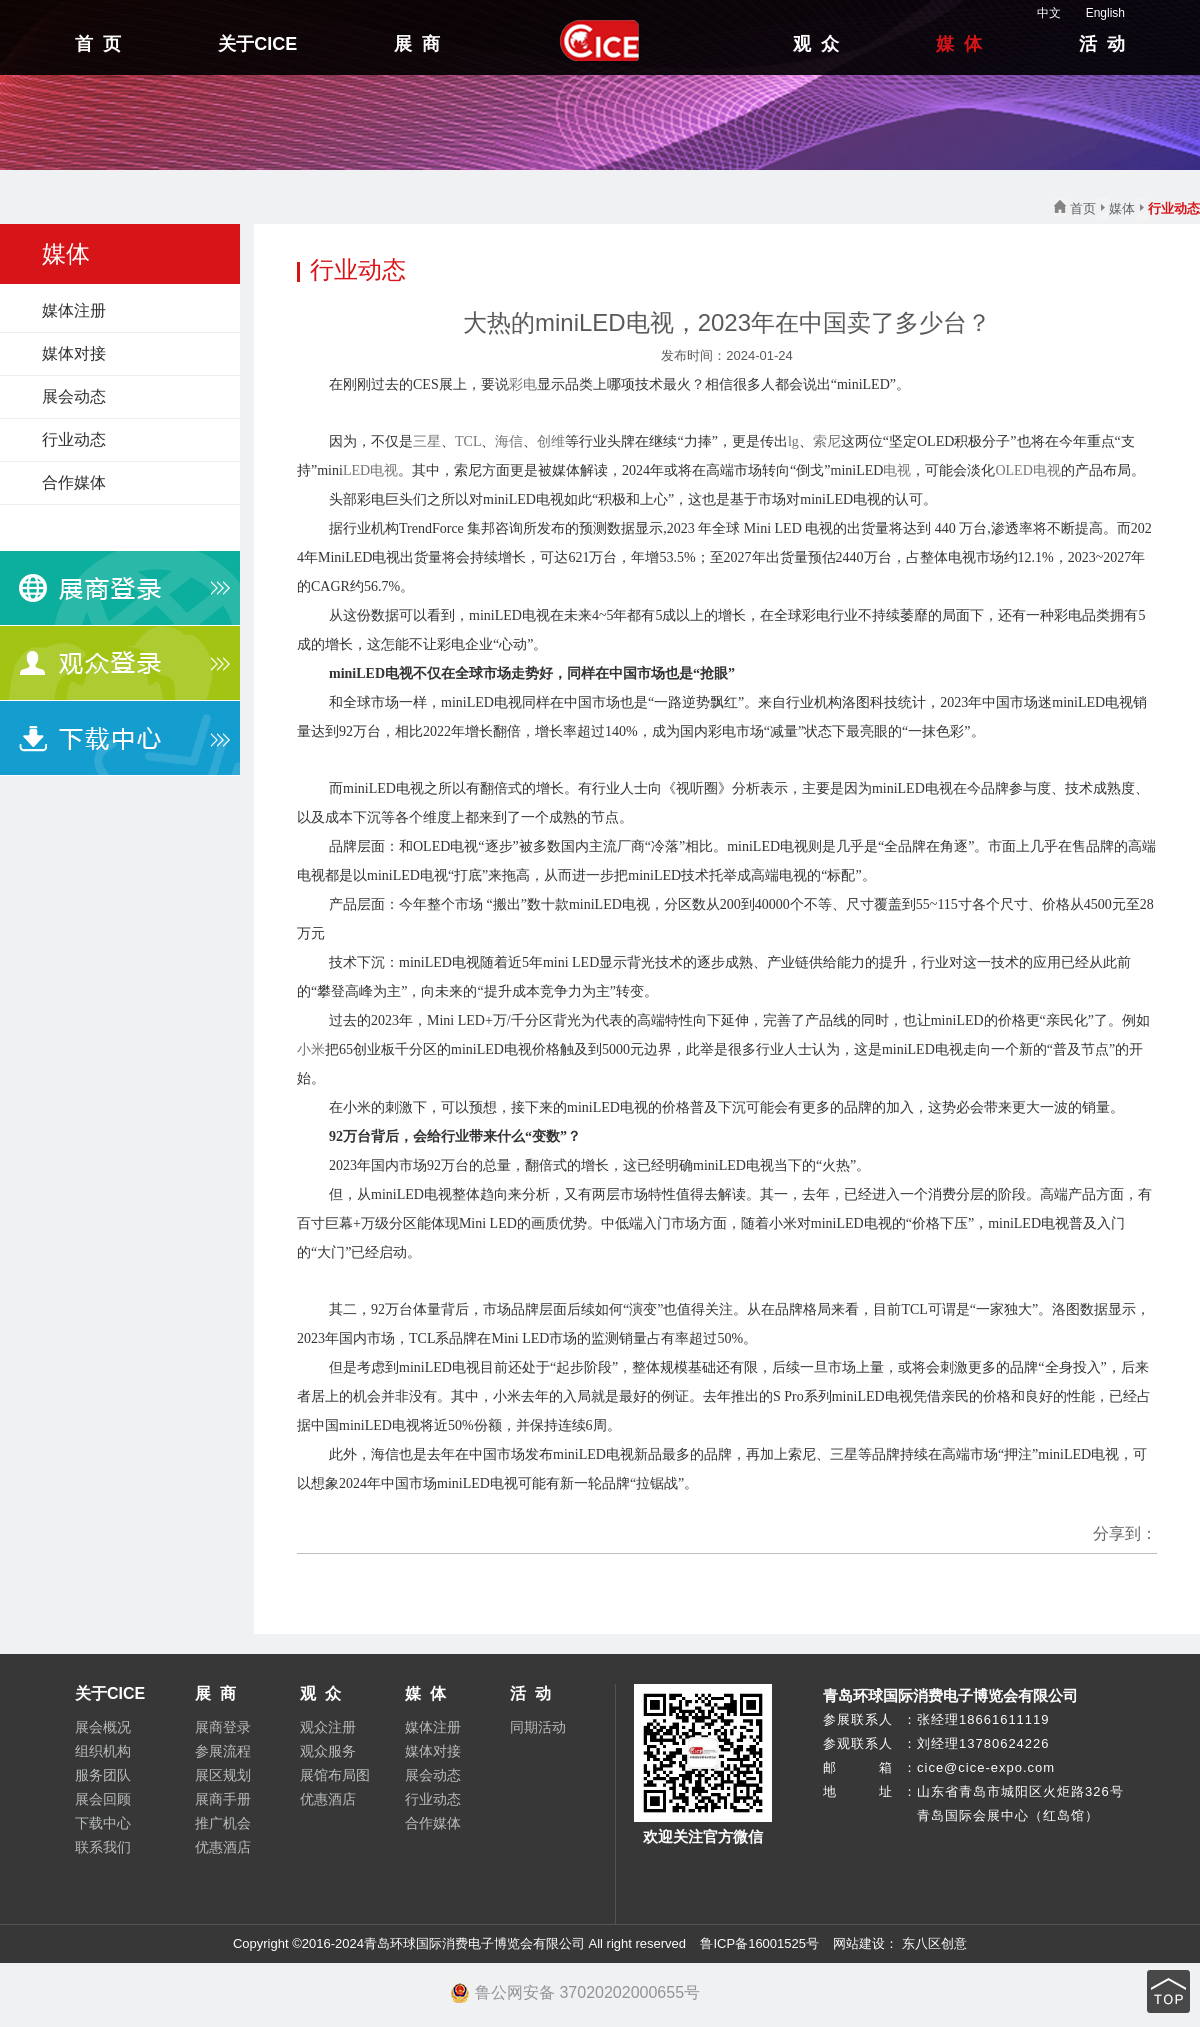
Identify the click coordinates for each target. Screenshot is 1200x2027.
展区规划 (223, 1775)
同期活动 (538, 1727)
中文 (1039, 13)
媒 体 (959, 44)
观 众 (816, 44)
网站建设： (864, 1943)
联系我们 (103, 1847)
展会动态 (74, 396)
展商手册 (223, 1799)
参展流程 (223, 1751)
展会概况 (103, 1727)
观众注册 (328, 1727)
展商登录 (223, 1727)
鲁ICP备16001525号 (759, 1943)
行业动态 (74, 439)
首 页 (98, 44)
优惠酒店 (223, 1847)
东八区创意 (934, 1943)
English (1095, 13)
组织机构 (103, 1751)
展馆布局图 (335, 1775)
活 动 (1102, 44)
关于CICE (257, 44)
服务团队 (103, 1775)
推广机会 (223, 1823)
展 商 (417, 44)
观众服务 (328, 1751)
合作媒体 (74, 482)
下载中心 (103, 1823)
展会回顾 (103, 1799)
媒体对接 (74, 353)
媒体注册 (74, 310)
